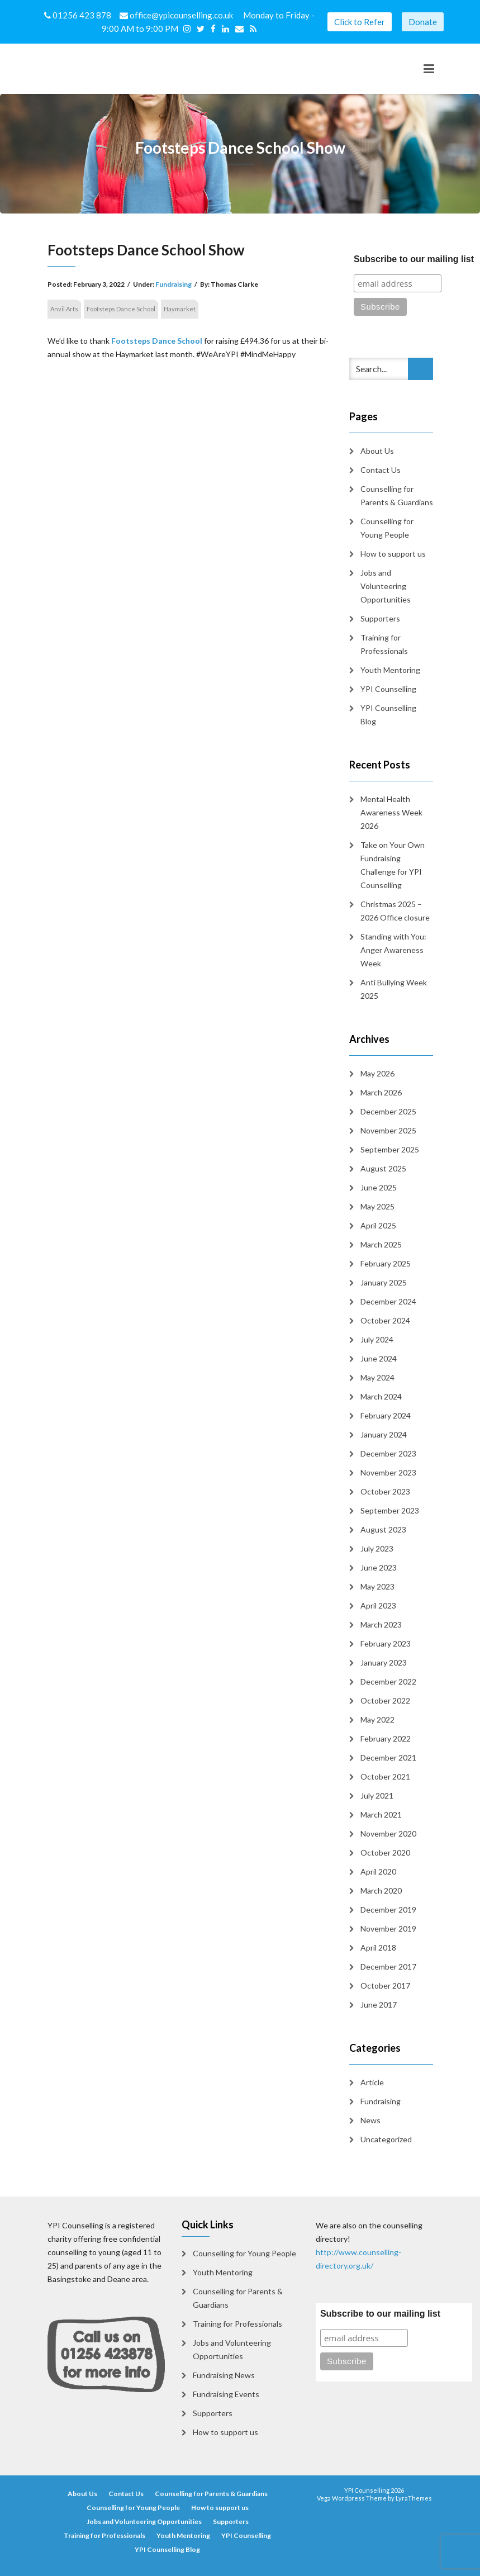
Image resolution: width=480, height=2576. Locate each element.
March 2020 (381, 1890)
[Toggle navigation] (428, 69)
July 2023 (376, 1548)
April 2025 (378, 1225)
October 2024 (385, 1320)
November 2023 (388, 1472)
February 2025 (385, 1263)
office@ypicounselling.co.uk (177, 15)
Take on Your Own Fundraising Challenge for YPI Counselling (392, 865)
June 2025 (378, 1187)
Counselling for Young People (387, 527)
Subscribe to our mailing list (380, 2313)
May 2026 (377, 1073)
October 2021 (385, 1776)
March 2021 (381, 1814)
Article (372, 2082)
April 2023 (378, 1605)
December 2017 (388, 1966)
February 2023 (385, 1643)
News (370, 2120)
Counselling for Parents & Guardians (396, 495)
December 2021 (388, 1757)
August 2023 (383, 1529)
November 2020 (388, 1833)
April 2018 (378, 1947)
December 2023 (388, 1453)
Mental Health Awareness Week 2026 (391, 812)
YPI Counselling (388, 689)
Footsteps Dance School (121, 308)
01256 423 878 (78, 15)
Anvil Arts (64, 308)
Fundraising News (224, 2375)
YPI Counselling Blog (388, 714)
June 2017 (378, 2004)
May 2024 (377, 1377)
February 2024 (385, 1415)
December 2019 (388, 1909)
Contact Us (380, 470)
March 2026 (381, 1092)
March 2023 (381, 1624)
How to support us (393, 553)
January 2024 (383, 1434)
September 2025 (389, 1149)
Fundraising (173, 284)
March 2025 (381, 1244)
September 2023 (389, 1510)
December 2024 (388, 1301)
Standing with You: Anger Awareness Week (393, 950)
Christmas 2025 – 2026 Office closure (395, 910)
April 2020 (378, 1871)
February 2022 (385, 1738)
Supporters (380, 618)
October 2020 (385, 1852)
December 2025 (388, 1111)
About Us (377, 451)
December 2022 (388, 1681)
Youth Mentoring (390, 670)
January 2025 (383, 1282)
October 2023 (385, 1491)
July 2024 (376, 1339)
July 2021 (376, 1795)
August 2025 (383, 1168)
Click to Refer (359, 22)
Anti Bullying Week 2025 (393, 989)
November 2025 (388, 1130)
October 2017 (385, 1985)
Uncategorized (386, 2139)
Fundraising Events (226, 2394)
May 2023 (377, 1586)
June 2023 (378, 1567)
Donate (422, 22)
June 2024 (378, 1358)
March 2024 (381, 1396)
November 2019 (388, 1928)
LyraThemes (414, 2498)
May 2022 (377, 1719)
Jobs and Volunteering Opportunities (385, 586)
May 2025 (377, 1206)
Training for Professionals (384, 644)
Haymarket (180, 308)
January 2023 (383, 1662)
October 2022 (385, 1700)
